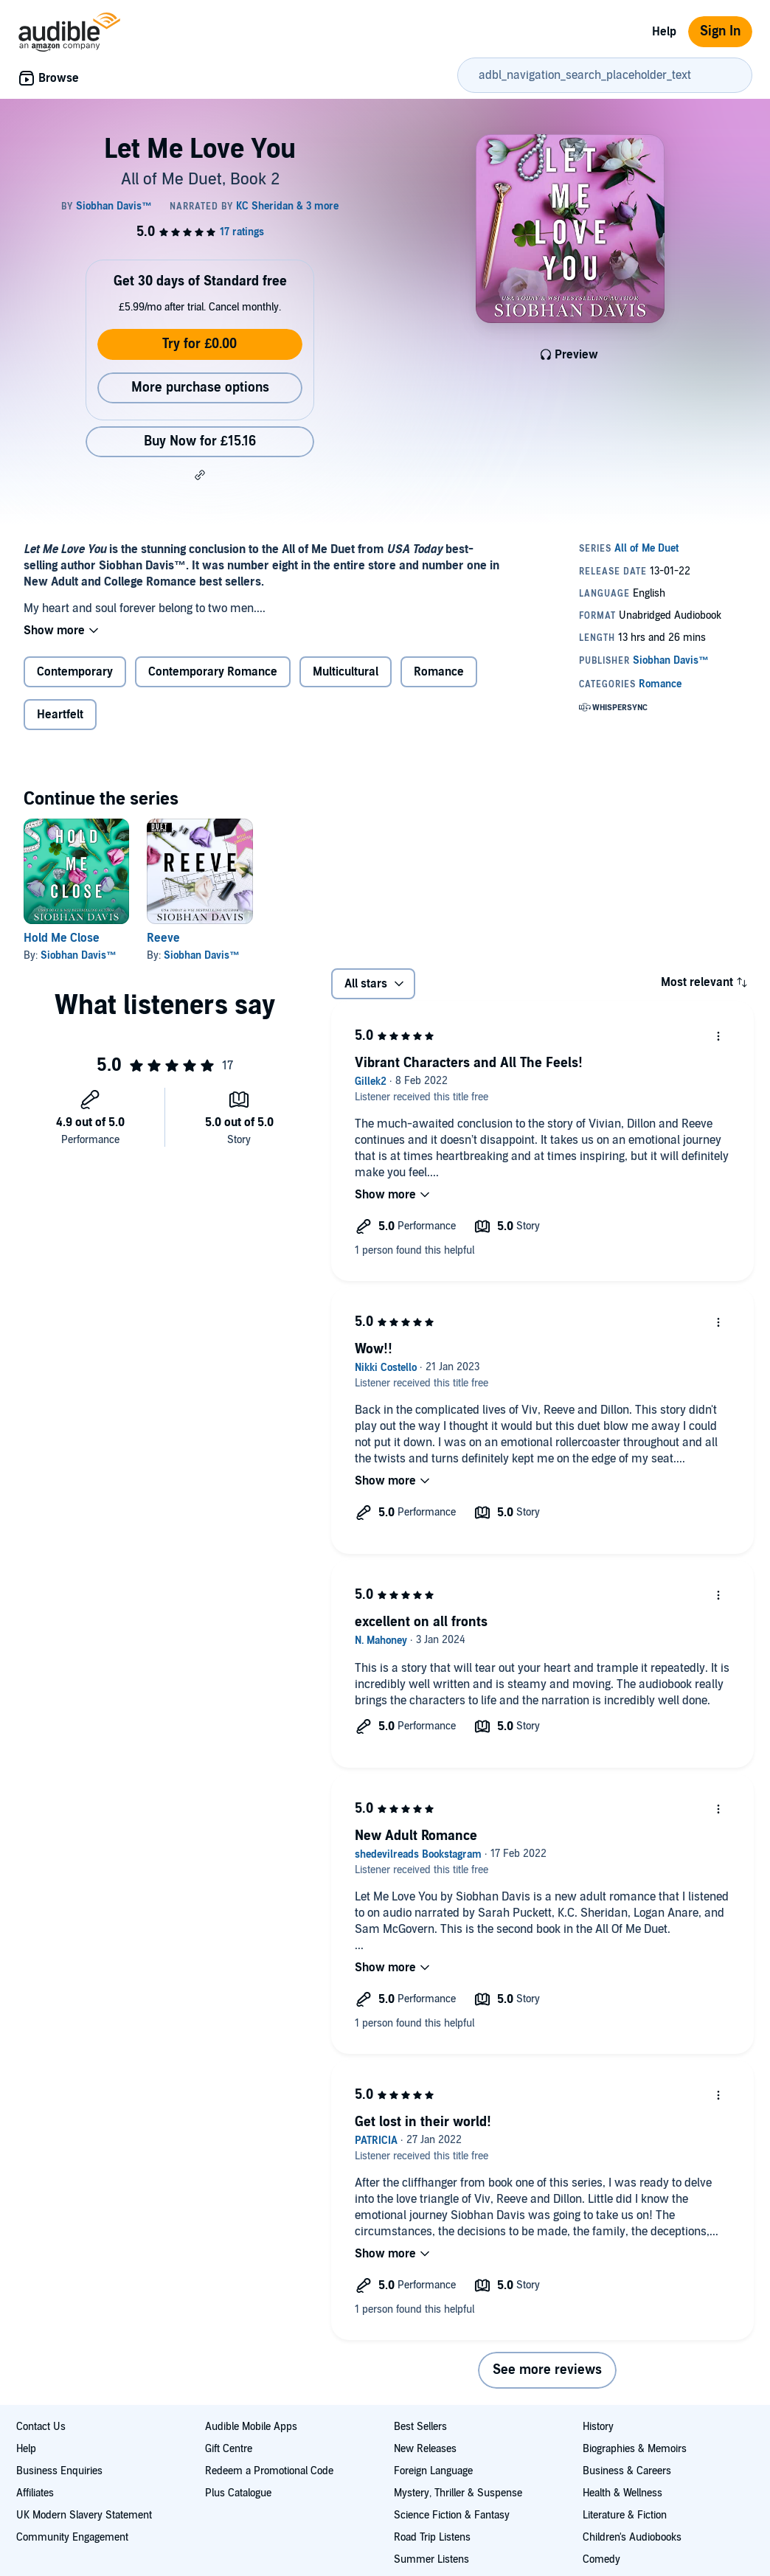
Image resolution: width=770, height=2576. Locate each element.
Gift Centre (228, 2449)
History (598, 2426)
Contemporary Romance (212, 671)
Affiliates (35, 2493)
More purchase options (200, 387)
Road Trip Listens (432, 2537)
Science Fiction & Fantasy (452, 2515)
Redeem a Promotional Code (269, 2471)
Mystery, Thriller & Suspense (458, 2493)
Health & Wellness (622, 2493)
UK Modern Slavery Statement (84, 2515)
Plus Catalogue (238, 2493)
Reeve (163, 938)
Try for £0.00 (199, 344)
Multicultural (345, 671)
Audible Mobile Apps (251, 2426)
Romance (439, 671)
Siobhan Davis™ (79, 955)
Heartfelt (60, 714)
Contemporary (75, 671)
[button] (200, 475)
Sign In (720, 31)
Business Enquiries (59, 2471)
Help (664, 31)
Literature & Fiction (625, 2515)
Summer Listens (431, 2559)
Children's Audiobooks (632, 2537)
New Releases (425, 2449)
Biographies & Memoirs (635, 2449)
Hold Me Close (62, 938)
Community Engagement (72, 2537)
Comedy (601, 2559)
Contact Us (41, 2426)
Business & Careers (627, 2471)
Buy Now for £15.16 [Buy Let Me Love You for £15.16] (200, 441)
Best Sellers (420, 2426)
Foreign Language (433, 2471)
